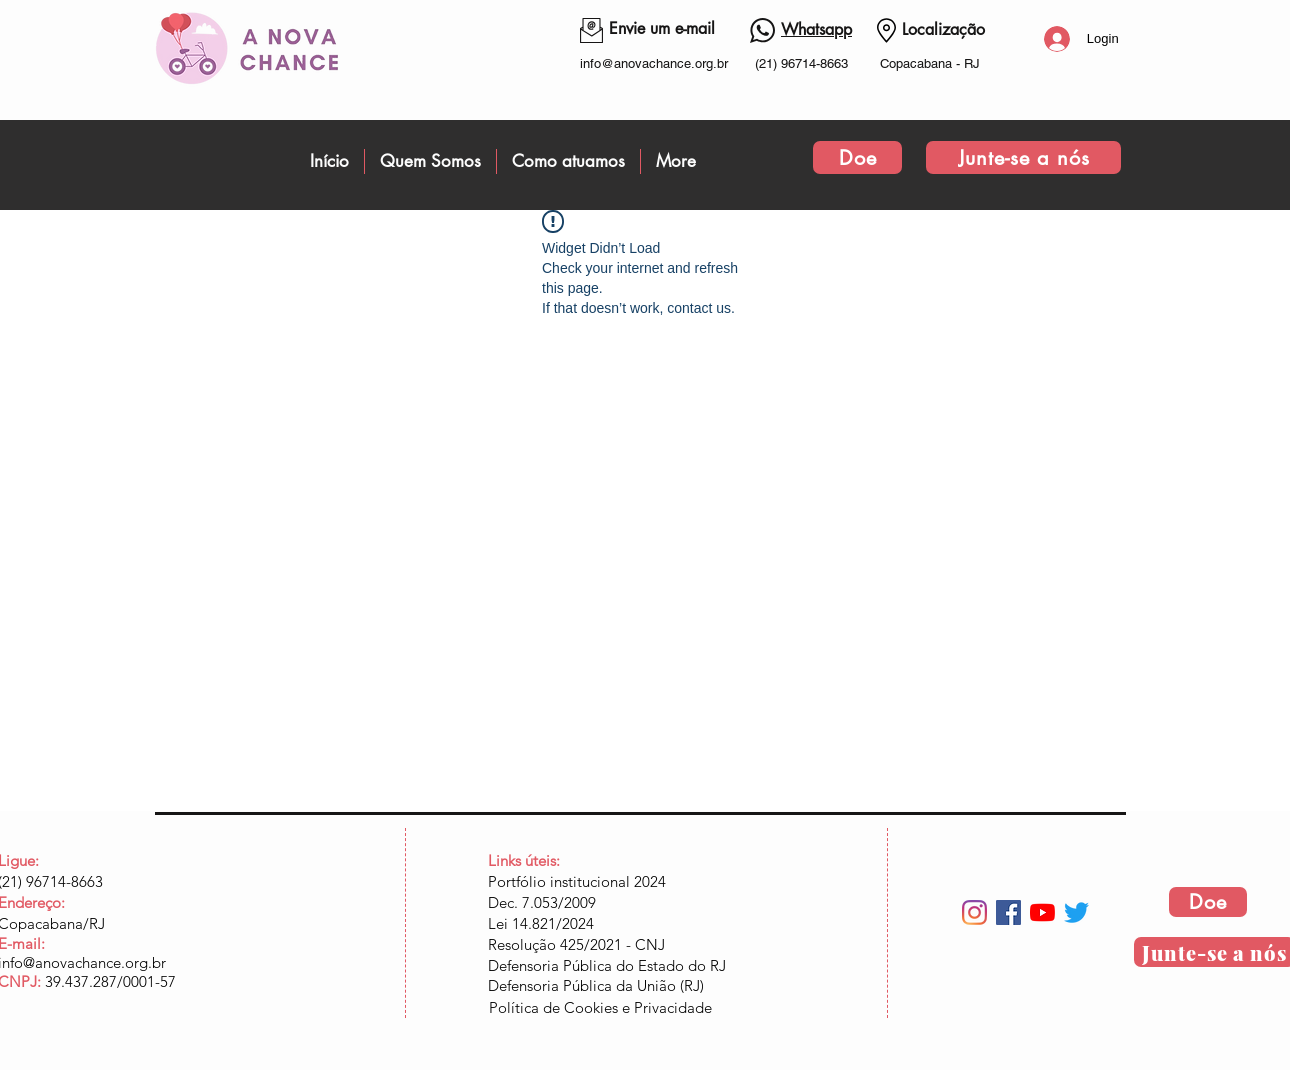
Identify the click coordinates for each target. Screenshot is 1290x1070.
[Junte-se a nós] (1023, 157)
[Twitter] (1076, 912)
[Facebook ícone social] (1008, 912)
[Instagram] (974, 912)
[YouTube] (1042, 912)
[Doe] (857, 157)
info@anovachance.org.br (654, 63)
